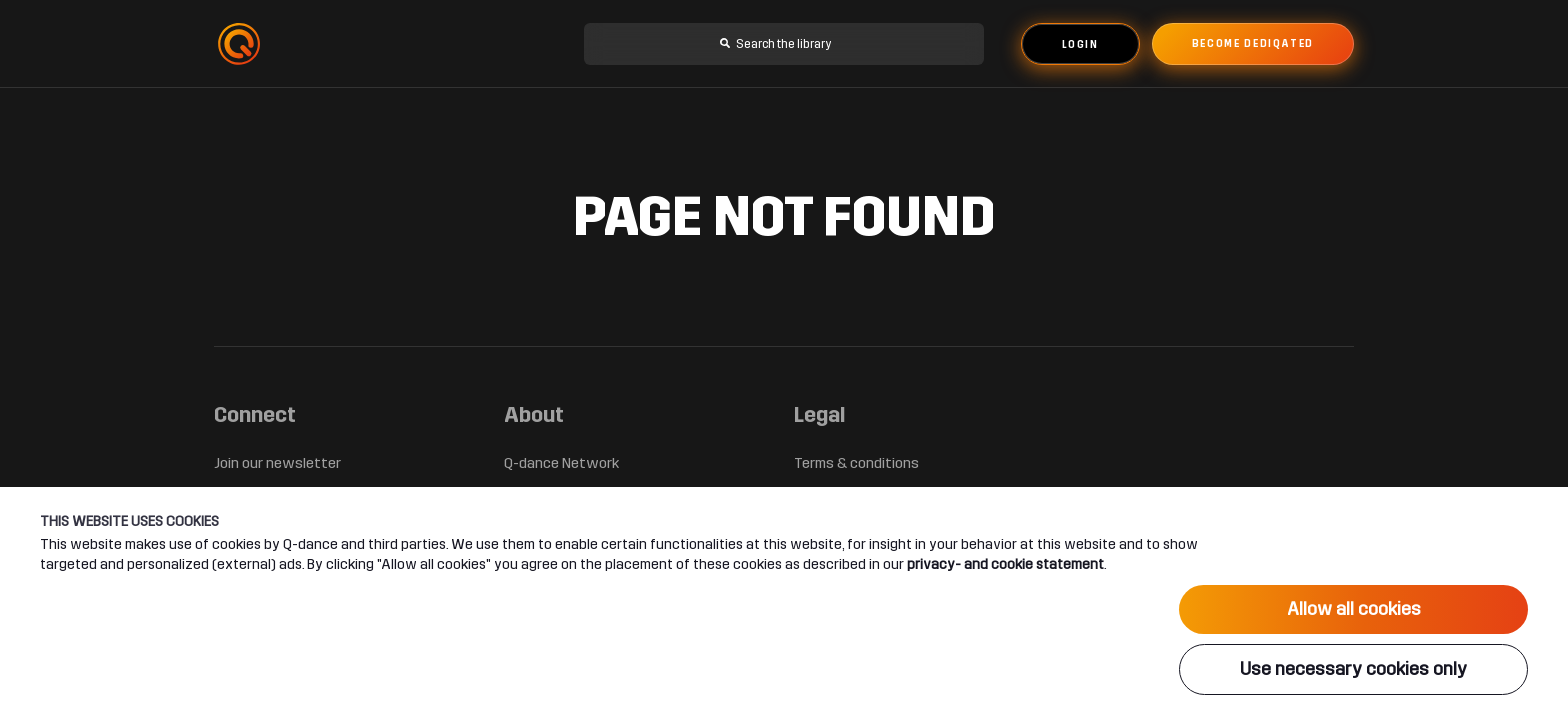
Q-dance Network (561, 463)
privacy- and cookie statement (1005, 564)
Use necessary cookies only (1353, 669)
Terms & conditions (856, 463)
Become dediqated (1253, 44)
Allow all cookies (1354, 609)
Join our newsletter (277, 463)
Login (1080, 45)
